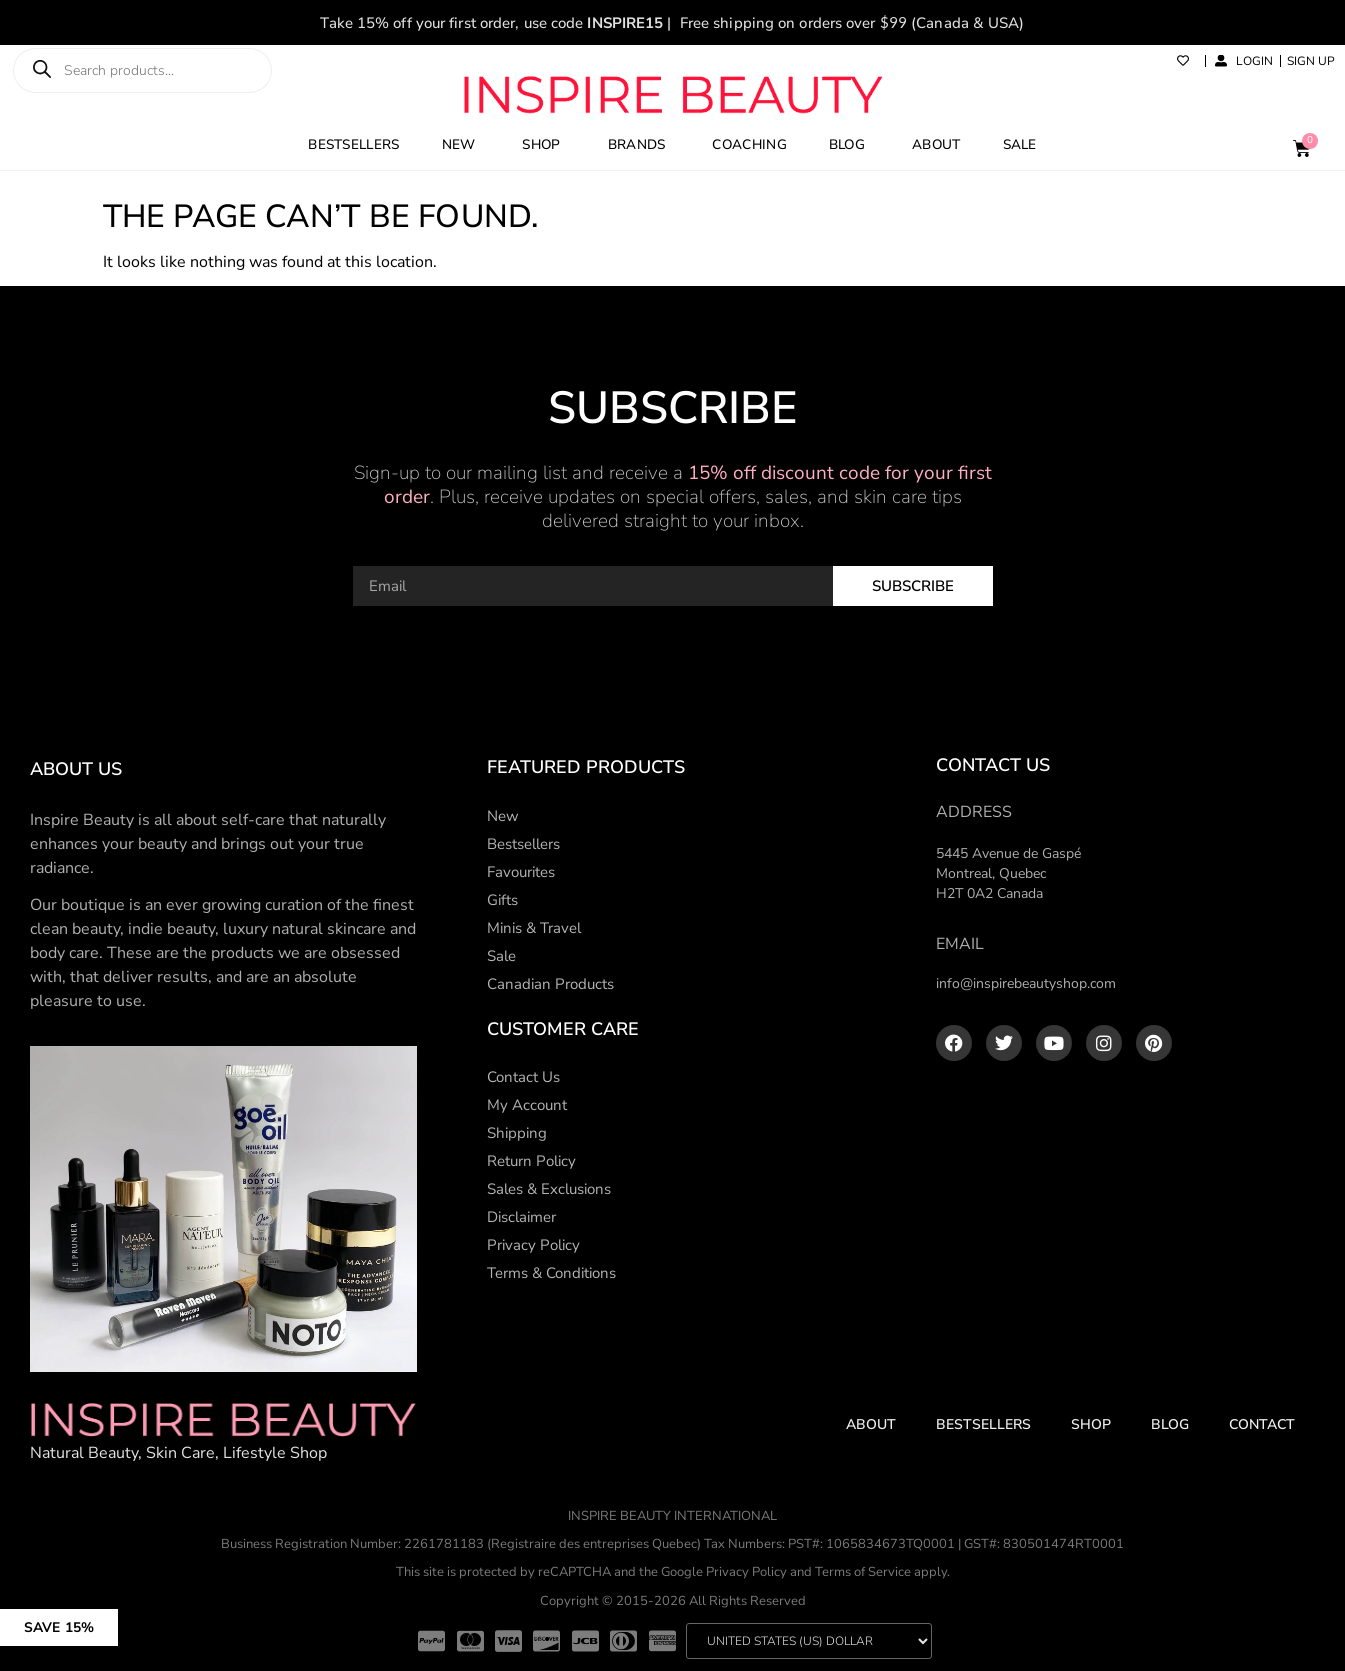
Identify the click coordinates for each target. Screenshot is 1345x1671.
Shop (1091, 1424)
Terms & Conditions (551, 1273)
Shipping (517, 1133)
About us (76, 769)
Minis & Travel (534, 928)
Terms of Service (863, 1572)
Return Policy (531, 1161)
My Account (527, 1105)
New (503, 816)
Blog (1170, 1424)
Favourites (521, 872)
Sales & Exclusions (549, 1189)
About (871, 1424)
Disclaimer (521, 1217)
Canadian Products (550, 984)
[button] (132, 1618)
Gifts (502, 900)
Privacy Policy (533, 1245)
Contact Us (523, 1077)
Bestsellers (523, 844)
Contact (1262, 1424)
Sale (501, 956)
